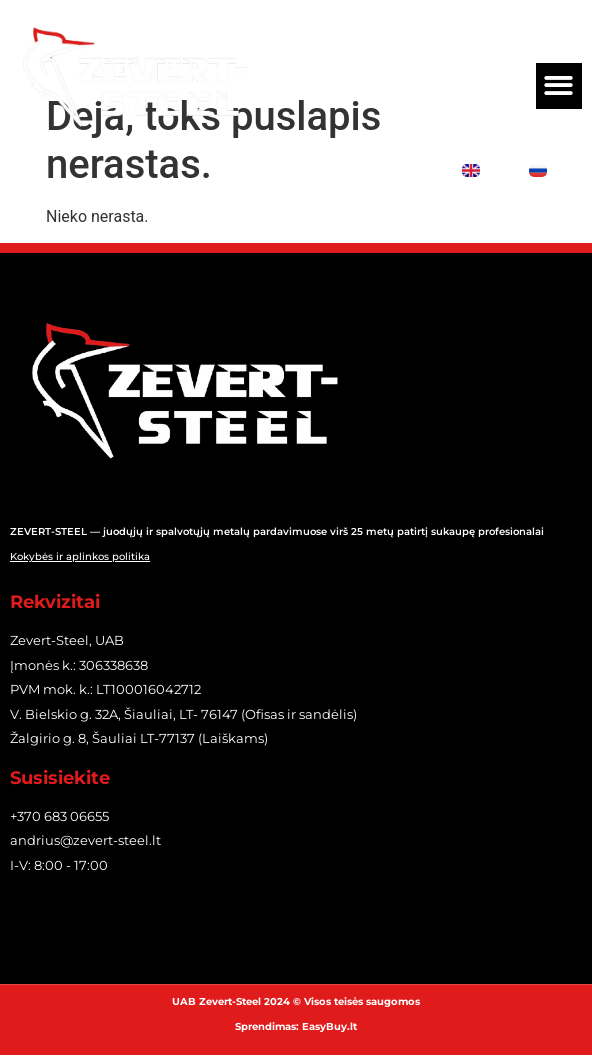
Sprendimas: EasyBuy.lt (296, 1026)
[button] (559, 86)
